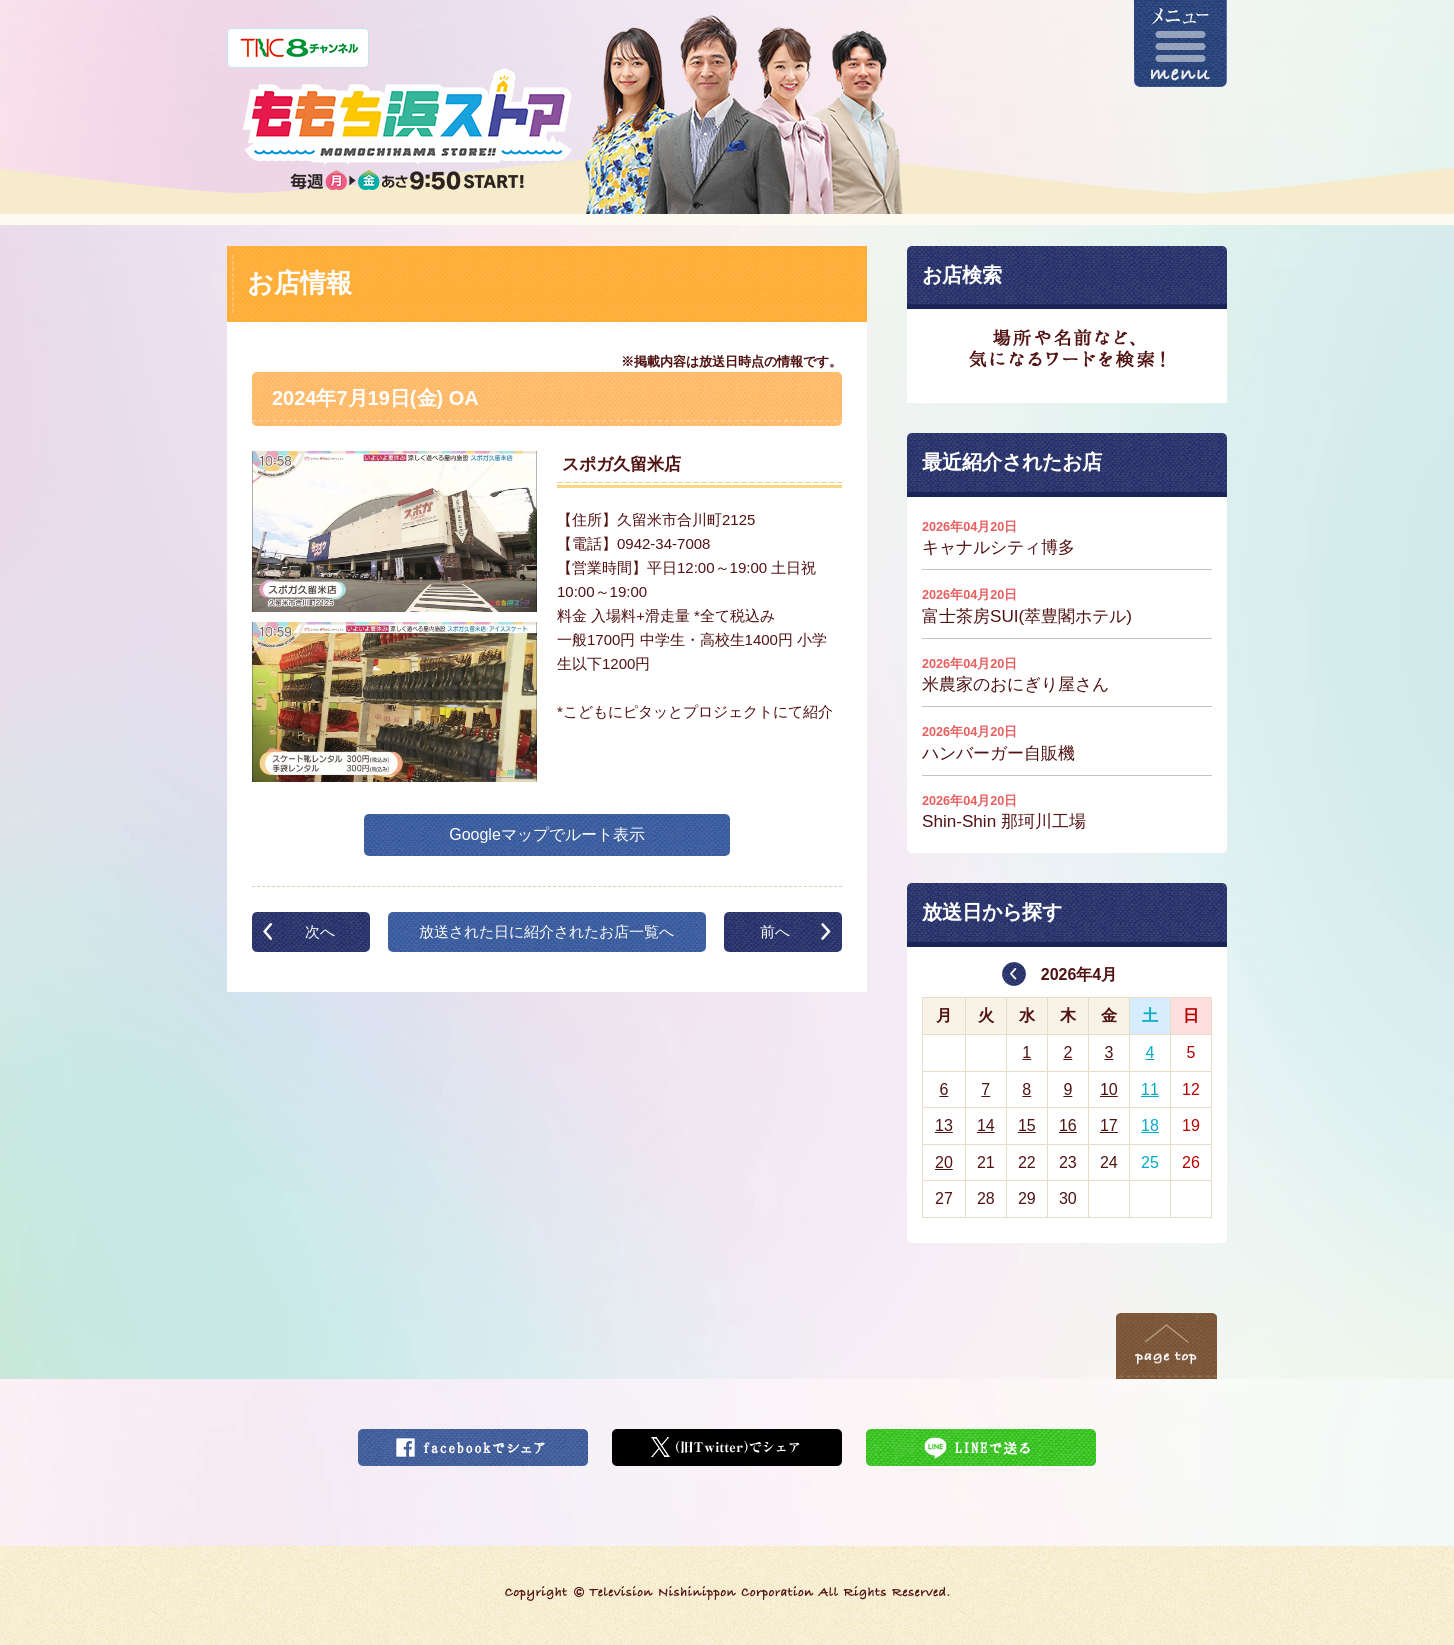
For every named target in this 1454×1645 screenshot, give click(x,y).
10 (1109, 1089)
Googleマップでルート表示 (547, 834)
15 (1027, 1125)
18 (1150, 1125)
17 (1109, 1125)
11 (1150, 1089)
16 (1068, 1125)
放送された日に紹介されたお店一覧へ (546, 931)
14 (986, 1125)
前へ (775, 931)
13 (944, 1125)
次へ (320, 931)
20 (944, 1162)
